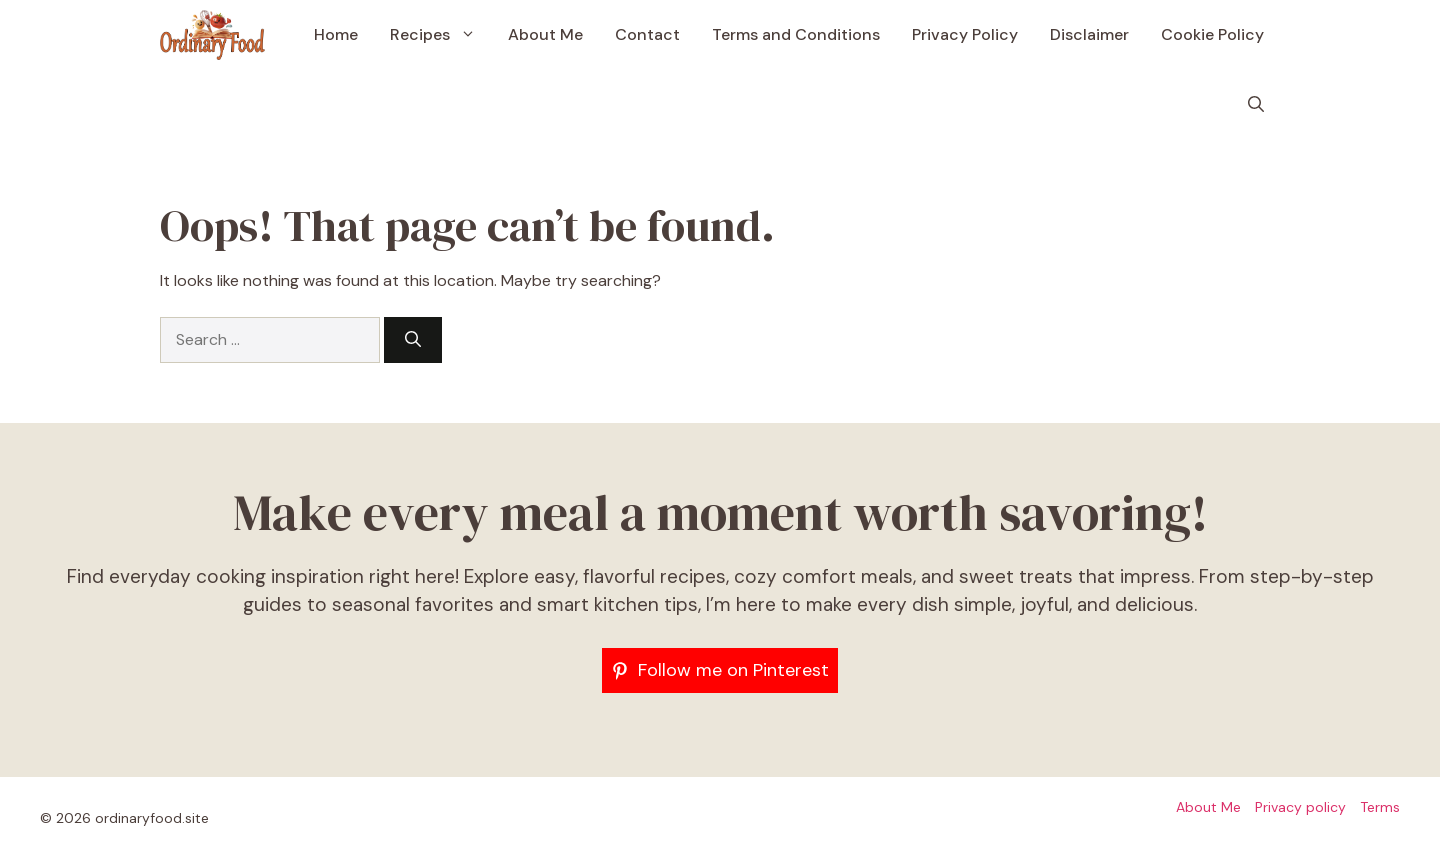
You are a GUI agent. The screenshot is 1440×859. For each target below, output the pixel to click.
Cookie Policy (1212, 34)
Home (336, 34)
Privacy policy (1300, 807)
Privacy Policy (965, 34)
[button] (1256, 105)
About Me (545, 34)
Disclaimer (1089, 34)
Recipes (441, 35)
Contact (647, 34)
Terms (1380, 807)
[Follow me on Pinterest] (720, 670)
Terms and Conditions (796, 34)
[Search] (413, 340)
